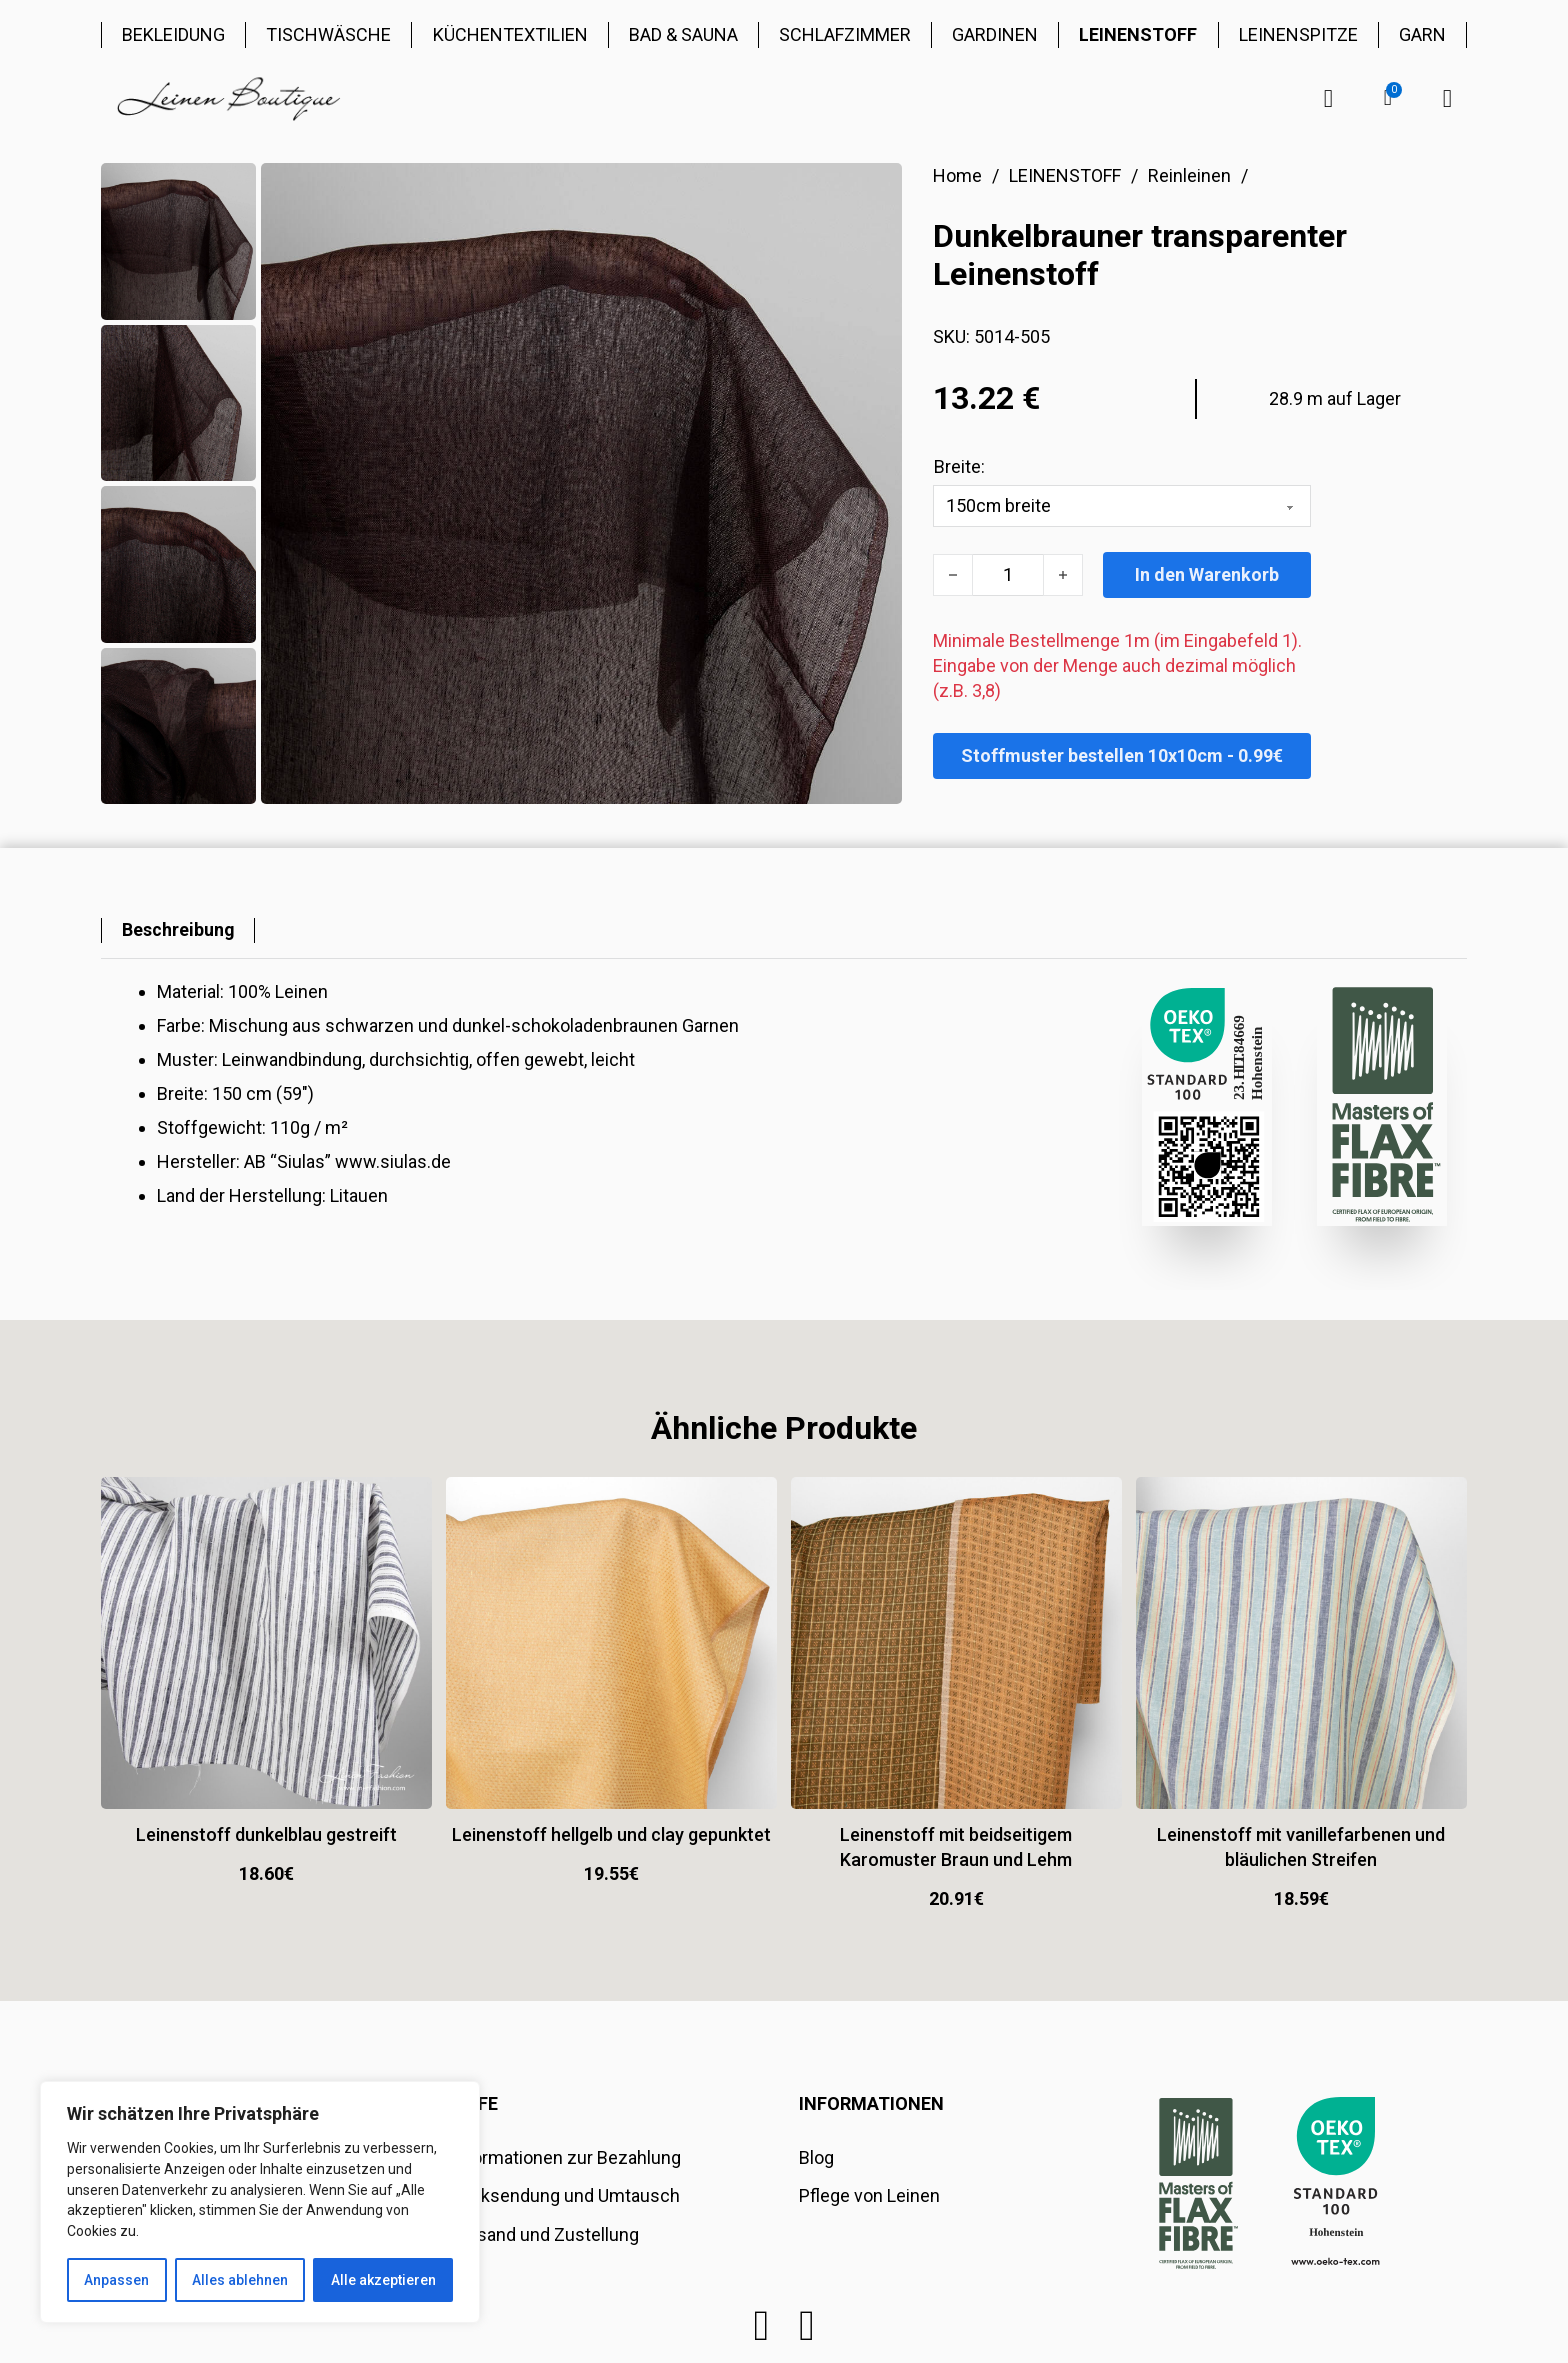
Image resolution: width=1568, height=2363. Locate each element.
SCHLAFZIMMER (845, 34)
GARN (1422, 34)
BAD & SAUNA (683, 34)
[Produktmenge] (1008, 575)
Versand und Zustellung (544, 2234)
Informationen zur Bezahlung (565, 2157)
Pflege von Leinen (869, 2195)
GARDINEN (995, 34)
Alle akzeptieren (383, 2280)
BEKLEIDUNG (173, 34)
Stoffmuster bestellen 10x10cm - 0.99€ (1122, 755)
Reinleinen (1189, 175)
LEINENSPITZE (1298, 34)
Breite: (959, 466)
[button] (1388, 98)
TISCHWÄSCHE (328, 34)
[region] (260, 2202)
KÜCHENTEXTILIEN (510, 34)
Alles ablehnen (240, 2280)
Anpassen (116, 2280)
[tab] (178, 930)
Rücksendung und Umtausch (565, 2195)
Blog (816, 2157)
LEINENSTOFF (1138, 34)
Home (957, 175)
